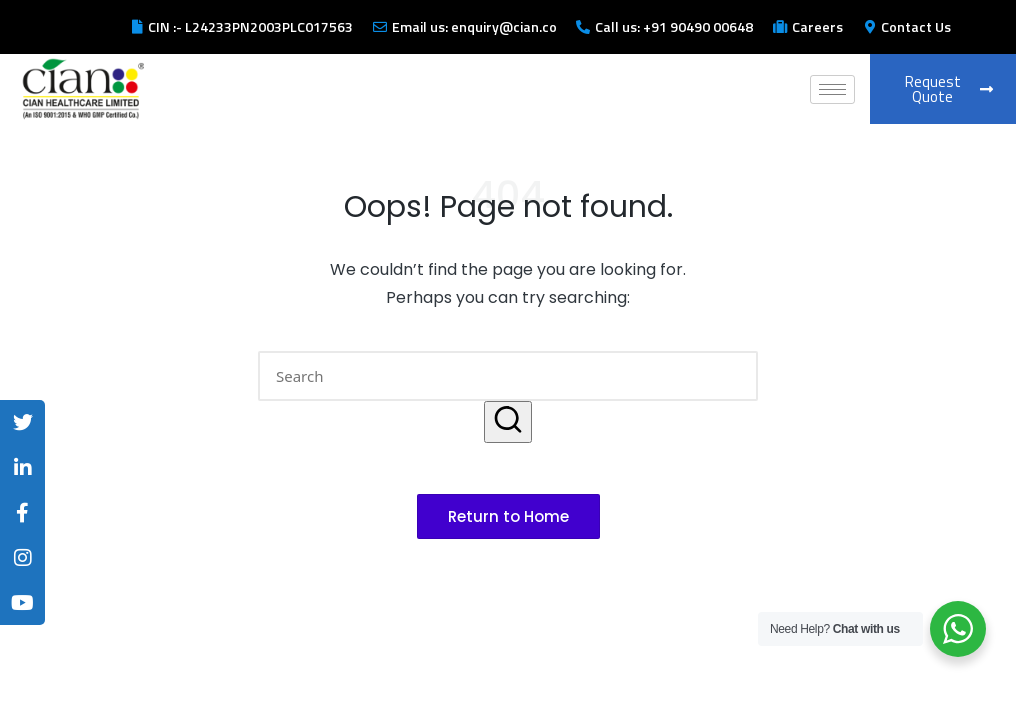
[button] (508, 421)
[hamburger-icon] (832, 89)
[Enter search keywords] (508, 376)
